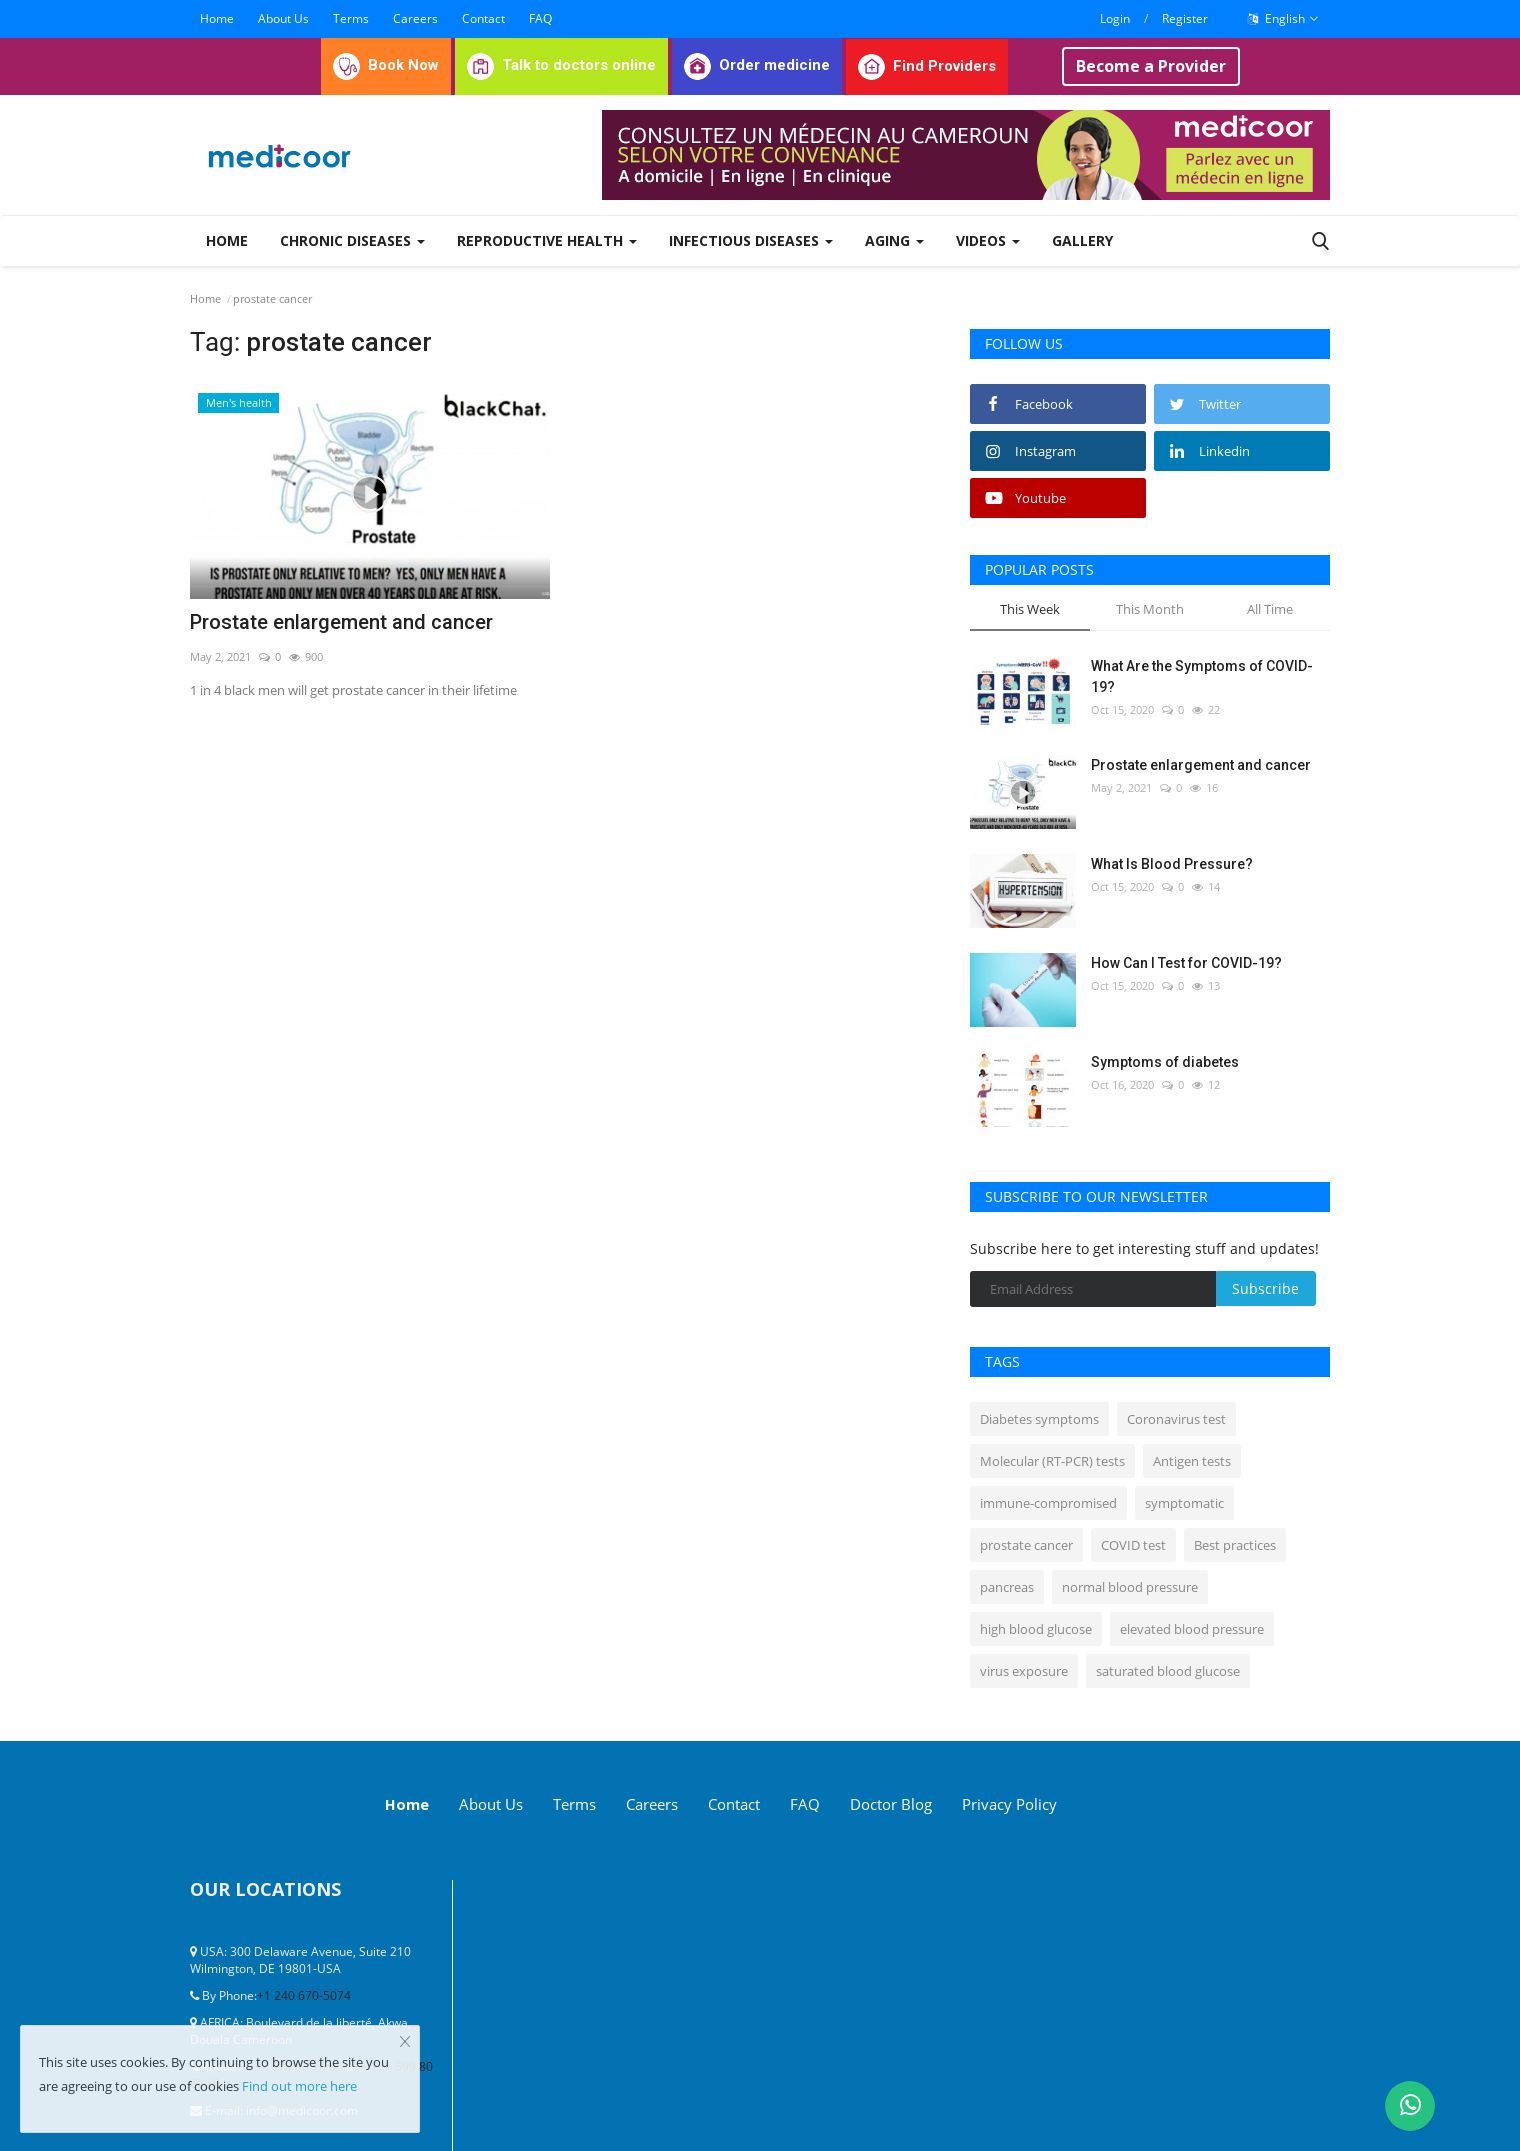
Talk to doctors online (561, 65)
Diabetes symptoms (1039, 1419)
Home (217, 18)
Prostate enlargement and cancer (341, 622)
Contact (483, 18)
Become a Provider (1151, 66)
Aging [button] (894, 240)
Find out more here (299, 2086)
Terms (351, 18)
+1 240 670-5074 (304, 1993)
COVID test (1133, 1545)
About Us (283, 18)
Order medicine (757, 65)
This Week (1030, 609)
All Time (1270, 609)
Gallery (1082, 240)
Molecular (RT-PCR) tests (1052, 1461)
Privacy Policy (1098, 1803)
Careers (415, 18)
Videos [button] (988, 240)
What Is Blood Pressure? (1172, 864)
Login (1115, 18)
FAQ (540, 18)
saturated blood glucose (1168, 1671)
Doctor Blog (961, 1803)
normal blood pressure (1130, 1587)
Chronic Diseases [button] (352, 240)
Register (1185, 18)
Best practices (1235, 1545)
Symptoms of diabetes (1165, 1062)
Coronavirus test (1176, 1419)
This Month (1150, 609)
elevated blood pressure (1192, 1629)
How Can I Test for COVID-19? (1186, 963)
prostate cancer (1026, 1545)
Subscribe (1265, 1288)
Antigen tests (1192, 1461)
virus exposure (1024, 1671)
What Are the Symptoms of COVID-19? (1202, 676)
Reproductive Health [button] (547, 240)
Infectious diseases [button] (751, 240)
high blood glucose (1036, 1629)
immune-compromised (1048, 1503)
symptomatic (1184, 1503)
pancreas (1007, 1587)
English (1283, 19)
